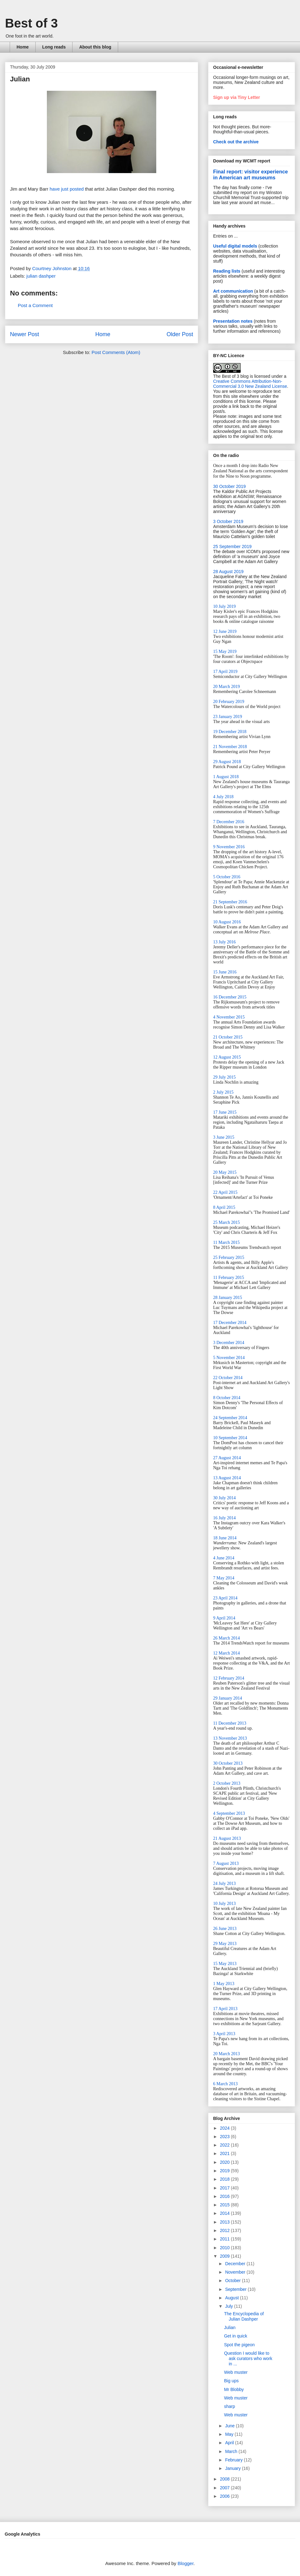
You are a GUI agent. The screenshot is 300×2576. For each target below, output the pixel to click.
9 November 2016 (229, 846)
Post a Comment (35, 305)
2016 (225, 2196)
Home (23, 46)
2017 (225, 2187)
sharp (229, 2406)
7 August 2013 (226, 1863)
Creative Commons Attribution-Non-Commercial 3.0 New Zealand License (250, 384)
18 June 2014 (225, 1538)
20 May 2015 (225, 1172)
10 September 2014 (230, 1437)
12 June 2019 (225, 631)
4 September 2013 (229, 1813)
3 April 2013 (224, 2033)
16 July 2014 (224, 1518)
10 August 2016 (227, 922)
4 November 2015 (229, 1017)
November (235, 2272)
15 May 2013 (225, 1963)
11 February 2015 (228, 1277)
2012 (225, 2230)
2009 (225, 2256)
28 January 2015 (227, 1297)
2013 (225, 2221)
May (229, 2434)
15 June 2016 (225, 972)
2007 (225, 2487)
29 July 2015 (224, 1077)
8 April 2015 (224, 1207)
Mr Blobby (234, 2389)
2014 (225, 2213)
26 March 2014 (226, 1638)
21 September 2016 (230, 902)
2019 (225, 2170)
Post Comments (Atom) (116, 352)
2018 (225, 2179)
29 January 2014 (227, 1698)
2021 (225, 2153)
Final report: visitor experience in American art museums (250, 174)
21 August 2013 (227, 1838)
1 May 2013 (223, 1983)
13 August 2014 (227, 1477)
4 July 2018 (223, 796)
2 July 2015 (223, 1092)
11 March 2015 (226, 1242)
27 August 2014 (227, 1457)
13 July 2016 (224, 942)
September (236, 2289)
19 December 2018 (230, 731)
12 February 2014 (228, 1678)
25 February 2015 (228, 1257)
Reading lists (226, 271)
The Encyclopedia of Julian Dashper (244, 2316)
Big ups (231, 2380)
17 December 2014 (230, 1322)
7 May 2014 (223, 1578)
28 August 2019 (228, 571)
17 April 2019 (225, 671)
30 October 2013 (227, 1763)
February (234, 2459)
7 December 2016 (228, 821)
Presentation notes (232, 321)
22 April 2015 (225, 1192)
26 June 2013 (225, 1928)
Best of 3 (31, 23)
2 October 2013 (226, 1783)
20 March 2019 (226, 686)
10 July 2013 (224, 1903)
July (229, 2306)
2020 (225, 2162)
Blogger (185, 2563)
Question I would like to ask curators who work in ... (248, 2358)
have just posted (67, 189)
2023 (225, 2136)
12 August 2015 (227, 1057)
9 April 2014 (224, 1618)
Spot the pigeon (239, 2344)
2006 (225, 2496)
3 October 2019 (228, 521)
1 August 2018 (226, 776)
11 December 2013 (229, 1723)
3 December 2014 (228, 1342)
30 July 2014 (224, 1498)
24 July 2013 (224, 1883)
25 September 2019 (232, 546)
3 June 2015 (223, 1137)
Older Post (180, 334)
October (233, 2280)
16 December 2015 (230, 997)
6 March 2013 (225, 2083)
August (232, 2297)
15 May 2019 (225, 651)
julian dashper (41, 276)
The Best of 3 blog (231, 376)
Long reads (54, 46)
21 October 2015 (227, 1037)
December (235, 2263)
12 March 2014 (226, 1653)
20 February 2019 (228, 701)
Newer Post (24, 334)
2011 (225, 2238)
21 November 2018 (230, 746)
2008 (225, 2478)
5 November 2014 (229, 1357)
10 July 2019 (224, 606)
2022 (225, 2145)
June (230, 2425)
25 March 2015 (226, 1222)
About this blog (95, 46)
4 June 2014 (223, 1558)
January (233, 2468)
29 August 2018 (227, 761)
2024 (225, 2128)
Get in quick (235, 2335)
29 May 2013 (225, 1943)
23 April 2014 (225, 1598)
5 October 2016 (226, 877)
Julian (230, 2327)
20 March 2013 (226, 2053)
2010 (225, 2247)
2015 (225, 2204)
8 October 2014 (226, 1397)
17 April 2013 (225, 2008)
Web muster (236, 2372)
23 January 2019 (227, 716)
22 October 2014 (227, 1377)
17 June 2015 (225, 1112)
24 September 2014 (230, 1417)
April (230, 2442)
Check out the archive (236, 141)
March (231, 2451)
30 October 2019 (229, 486)
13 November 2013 (230, 1738)
